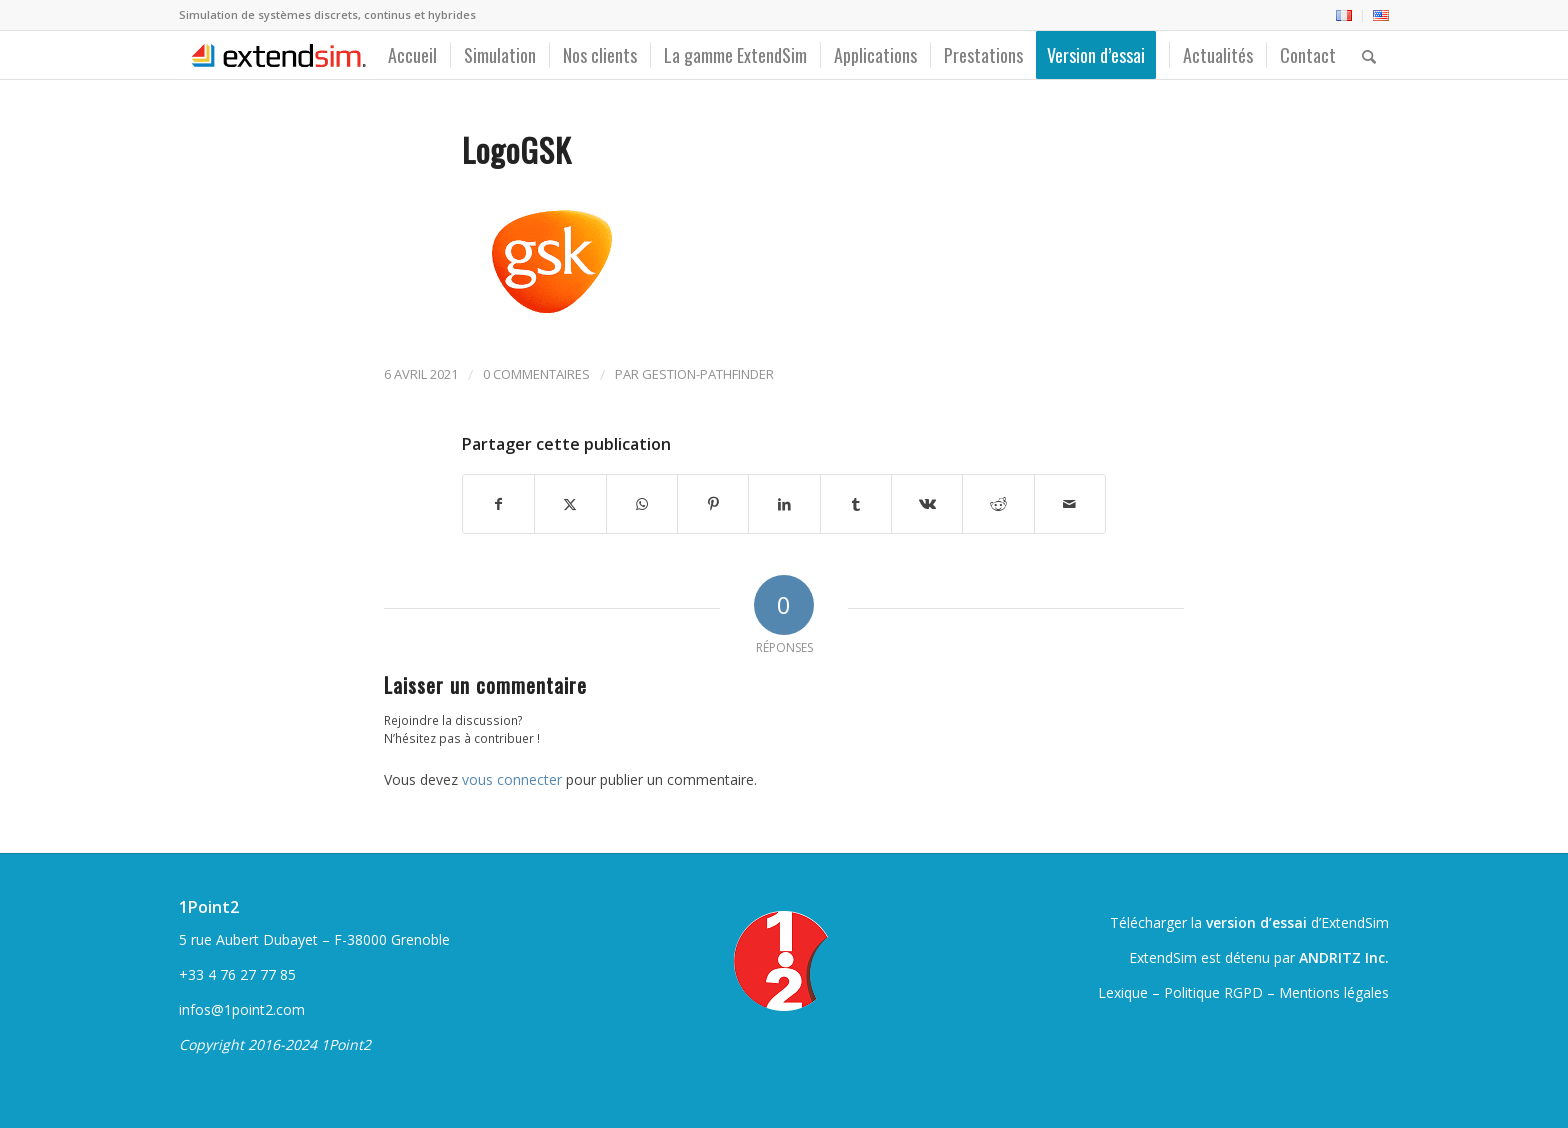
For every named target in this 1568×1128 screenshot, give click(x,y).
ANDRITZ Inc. (1344, 957)
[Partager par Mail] (1070, 504)
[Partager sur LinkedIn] (784, 504)
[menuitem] (1344, 16)
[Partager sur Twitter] (570, 504)
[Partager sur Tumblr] (856, 504)
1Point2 (209, 907)
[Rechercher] (1369, 55)
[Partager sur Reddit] (998, 504)
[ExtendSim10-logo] (276, 55)
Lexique (1123, 992)
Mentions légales (1334, 992)
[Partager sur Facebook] (498, 504)
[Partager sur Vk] (927, 504)
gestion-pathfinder (708, 374)
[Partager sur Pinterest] (713, 504)
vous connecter (512, 779)
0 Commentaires (536, 374)
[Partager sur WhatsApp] (642, 504)
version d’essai (1256, 922)
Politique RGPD (1213, 992)
